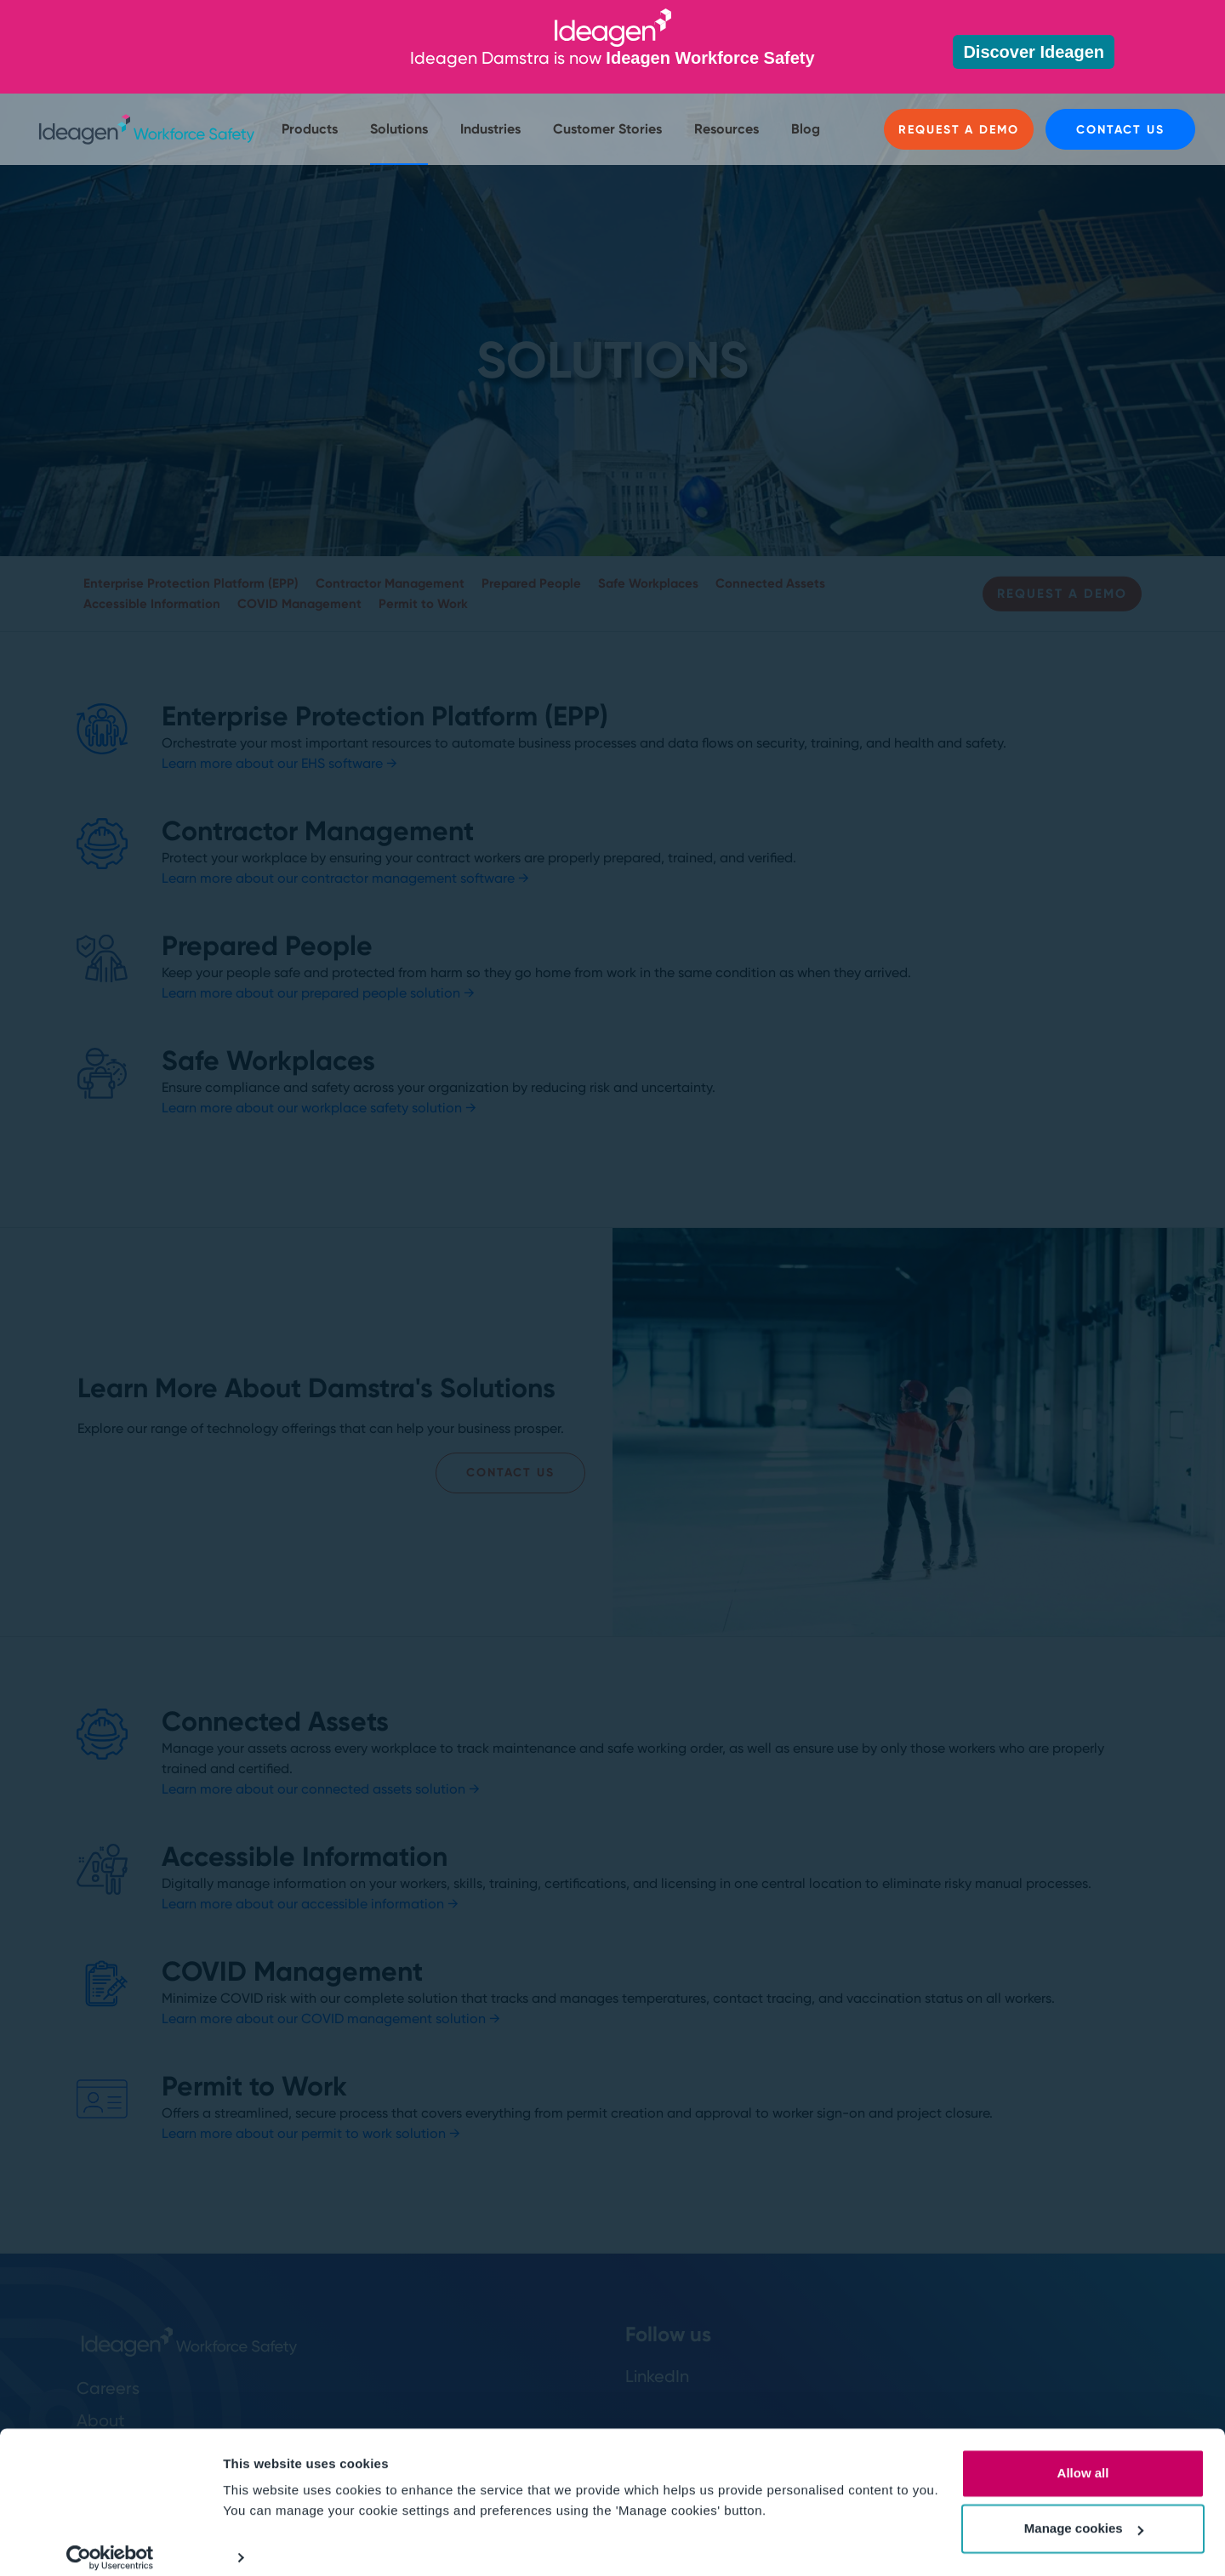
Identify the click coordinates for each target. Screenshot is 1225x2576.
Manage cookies (1083, 2513)
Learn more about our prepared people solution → (318, 993)
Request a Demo (958, 129)
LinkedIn (657, 2376)
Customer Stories (607, 129)
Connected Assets (770, 583)
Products (310, 129)
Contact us (1120, 129)
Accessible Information (151, 603)
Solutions (399, 129)
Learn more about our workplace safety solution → (319, 1108)
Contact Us (510, 1472)
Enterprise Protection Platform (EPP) (191, 583)
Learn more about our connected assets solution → (321, 1789)
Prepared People (531, 583)
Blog (805, 129)
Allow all (1083, 2458)
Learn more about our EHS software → (279, 763)
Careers (108, 2388)
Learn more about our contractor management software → (345, 878)
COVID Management (299, 603)
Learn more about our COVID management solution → (331, 2018)
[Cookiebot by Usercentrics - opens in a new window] (110, 2543)
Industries (490, 129)
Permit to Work (423, 603)
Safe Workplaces (648, 583)
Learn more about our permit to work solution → (311, 2133)
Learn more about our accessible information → (310, 1904)
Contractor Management (390, 583)
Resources (726, 129)
